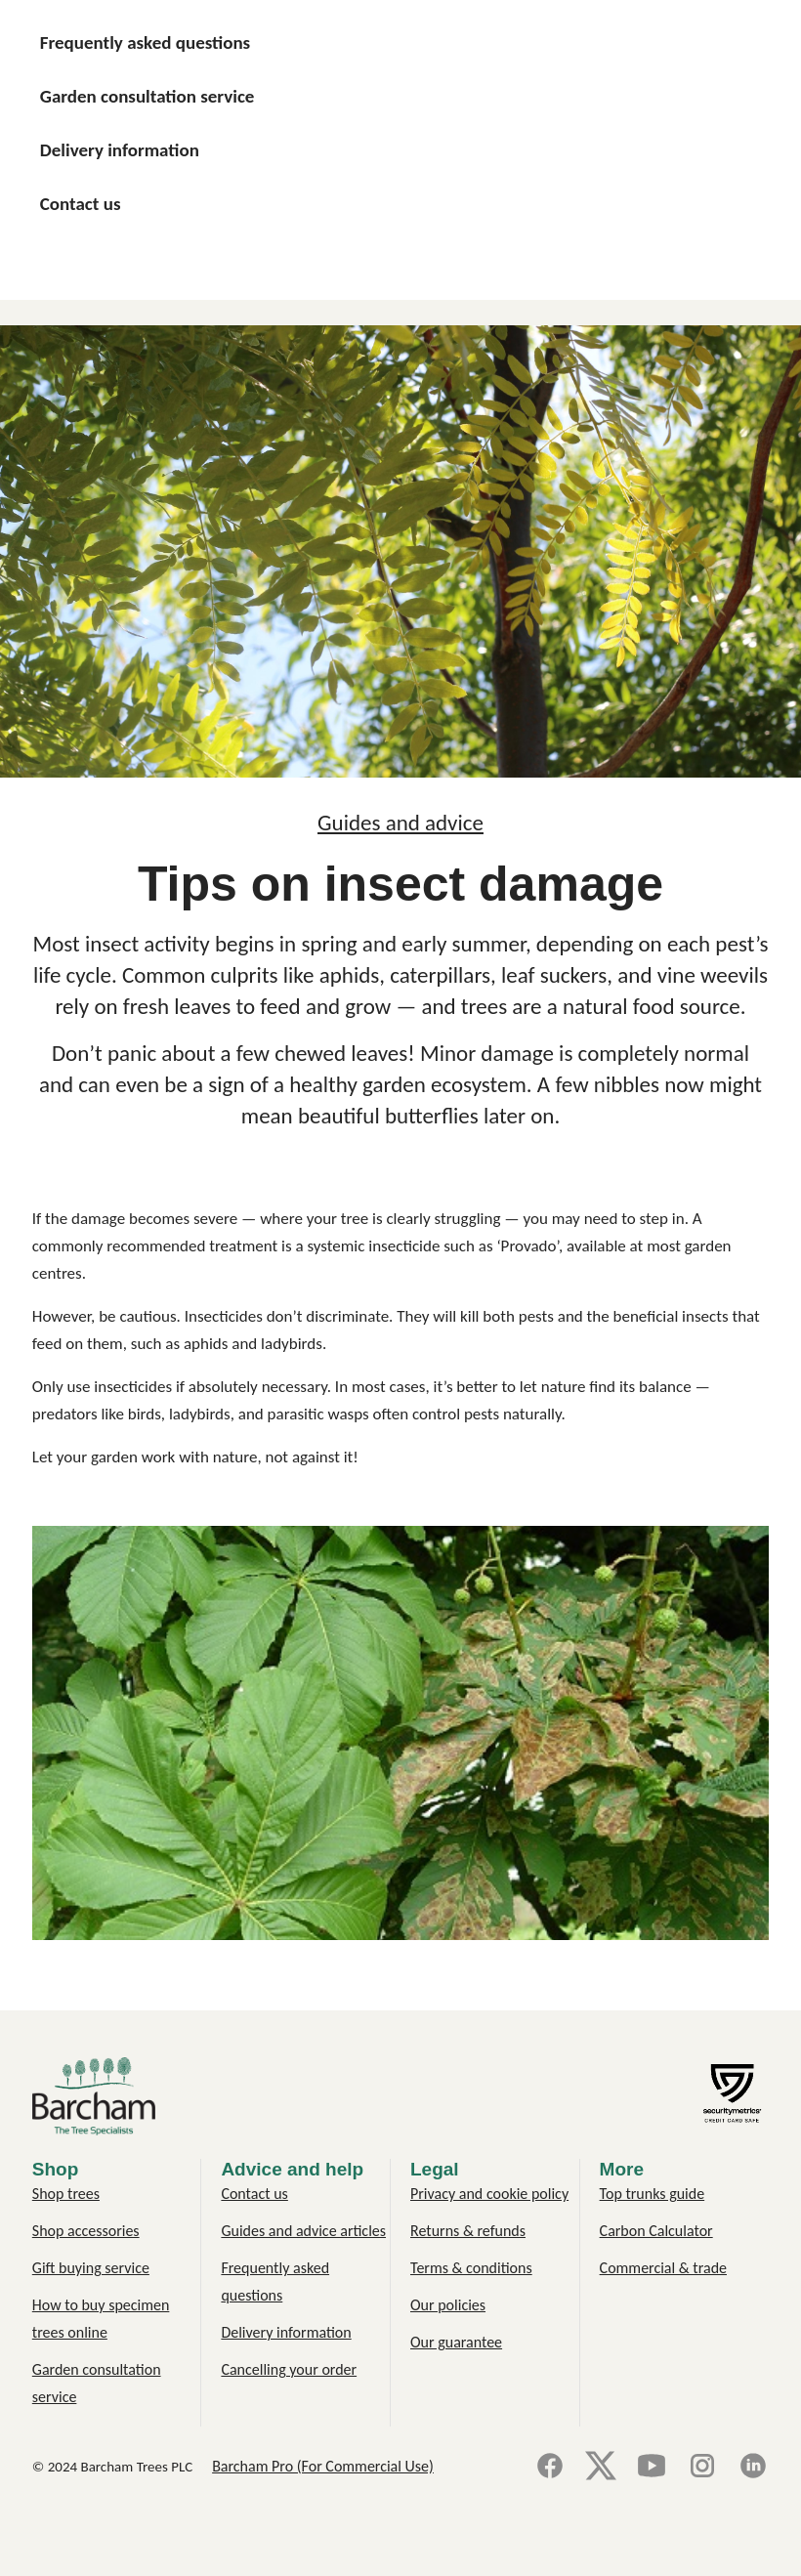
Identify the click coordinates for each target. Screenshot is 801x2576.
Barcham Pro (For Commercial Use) (323, 2466)
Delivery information (286, 2332)
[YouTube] (651, 2467)
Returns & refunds (468, 2230)
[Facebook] (550, 2467)
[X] (600, 2467)
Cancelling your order (289, 2369)
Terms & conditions (471, 2268)
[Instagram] (702, 2467)
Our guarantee (456, 2342)
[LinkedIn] (753, 2467)
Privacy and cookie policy (489, 2193)
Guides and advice (400, 822)
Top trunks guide (652, 2193)
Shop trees (66, 2193)
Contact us (254, 2193)
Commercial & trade (663, 2268)
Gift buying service (90, 2268)
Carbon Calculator (656, 2230)
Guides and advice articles (303, 2230)
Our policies (447, 2305)
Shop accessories (86, 2230)
